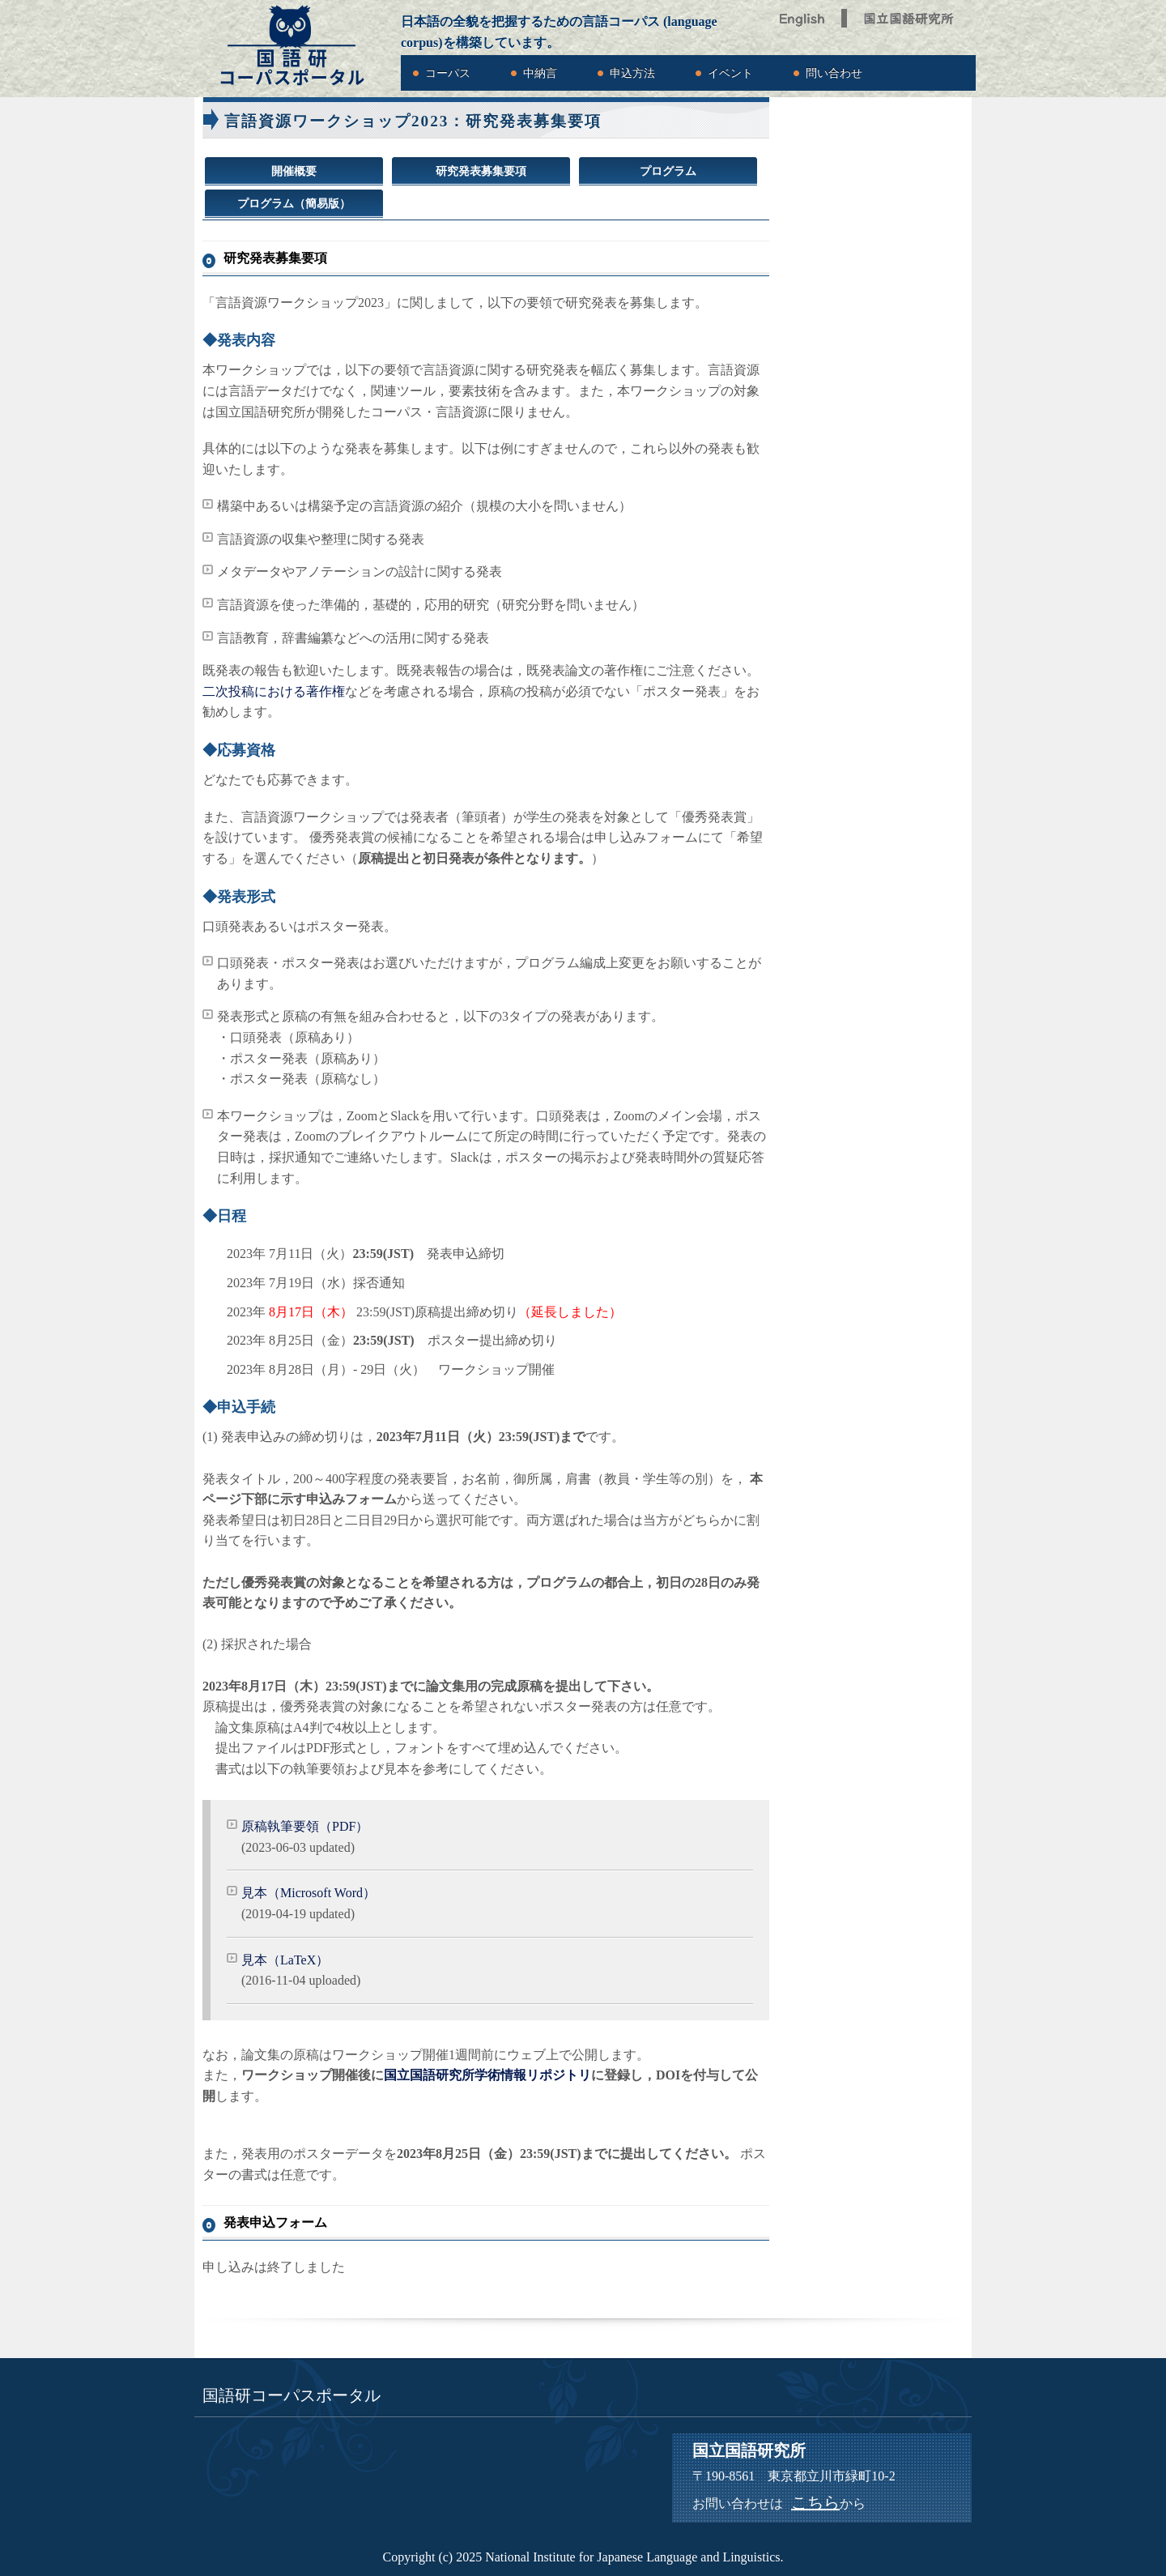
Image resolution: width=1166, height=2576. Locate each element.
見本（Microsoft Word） (308, 1893)
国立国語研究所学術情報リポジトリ (487, 2075)
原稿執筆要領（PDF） (304, 1826)
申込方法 (632, 73)
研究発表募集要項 (481, 171)
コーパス (447, 73)
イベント (730, 73)
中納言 (540, 73)
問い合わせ (834, 73)
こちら (815, 2502)
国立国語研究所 (910, 14)
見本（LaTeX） (285, 1960)
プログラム (668, 171)
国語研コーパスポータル (291, 46)
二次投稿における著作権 (273, 691)
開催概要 (294, 171)
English (803, 14)
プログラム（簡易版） (294, 204)
